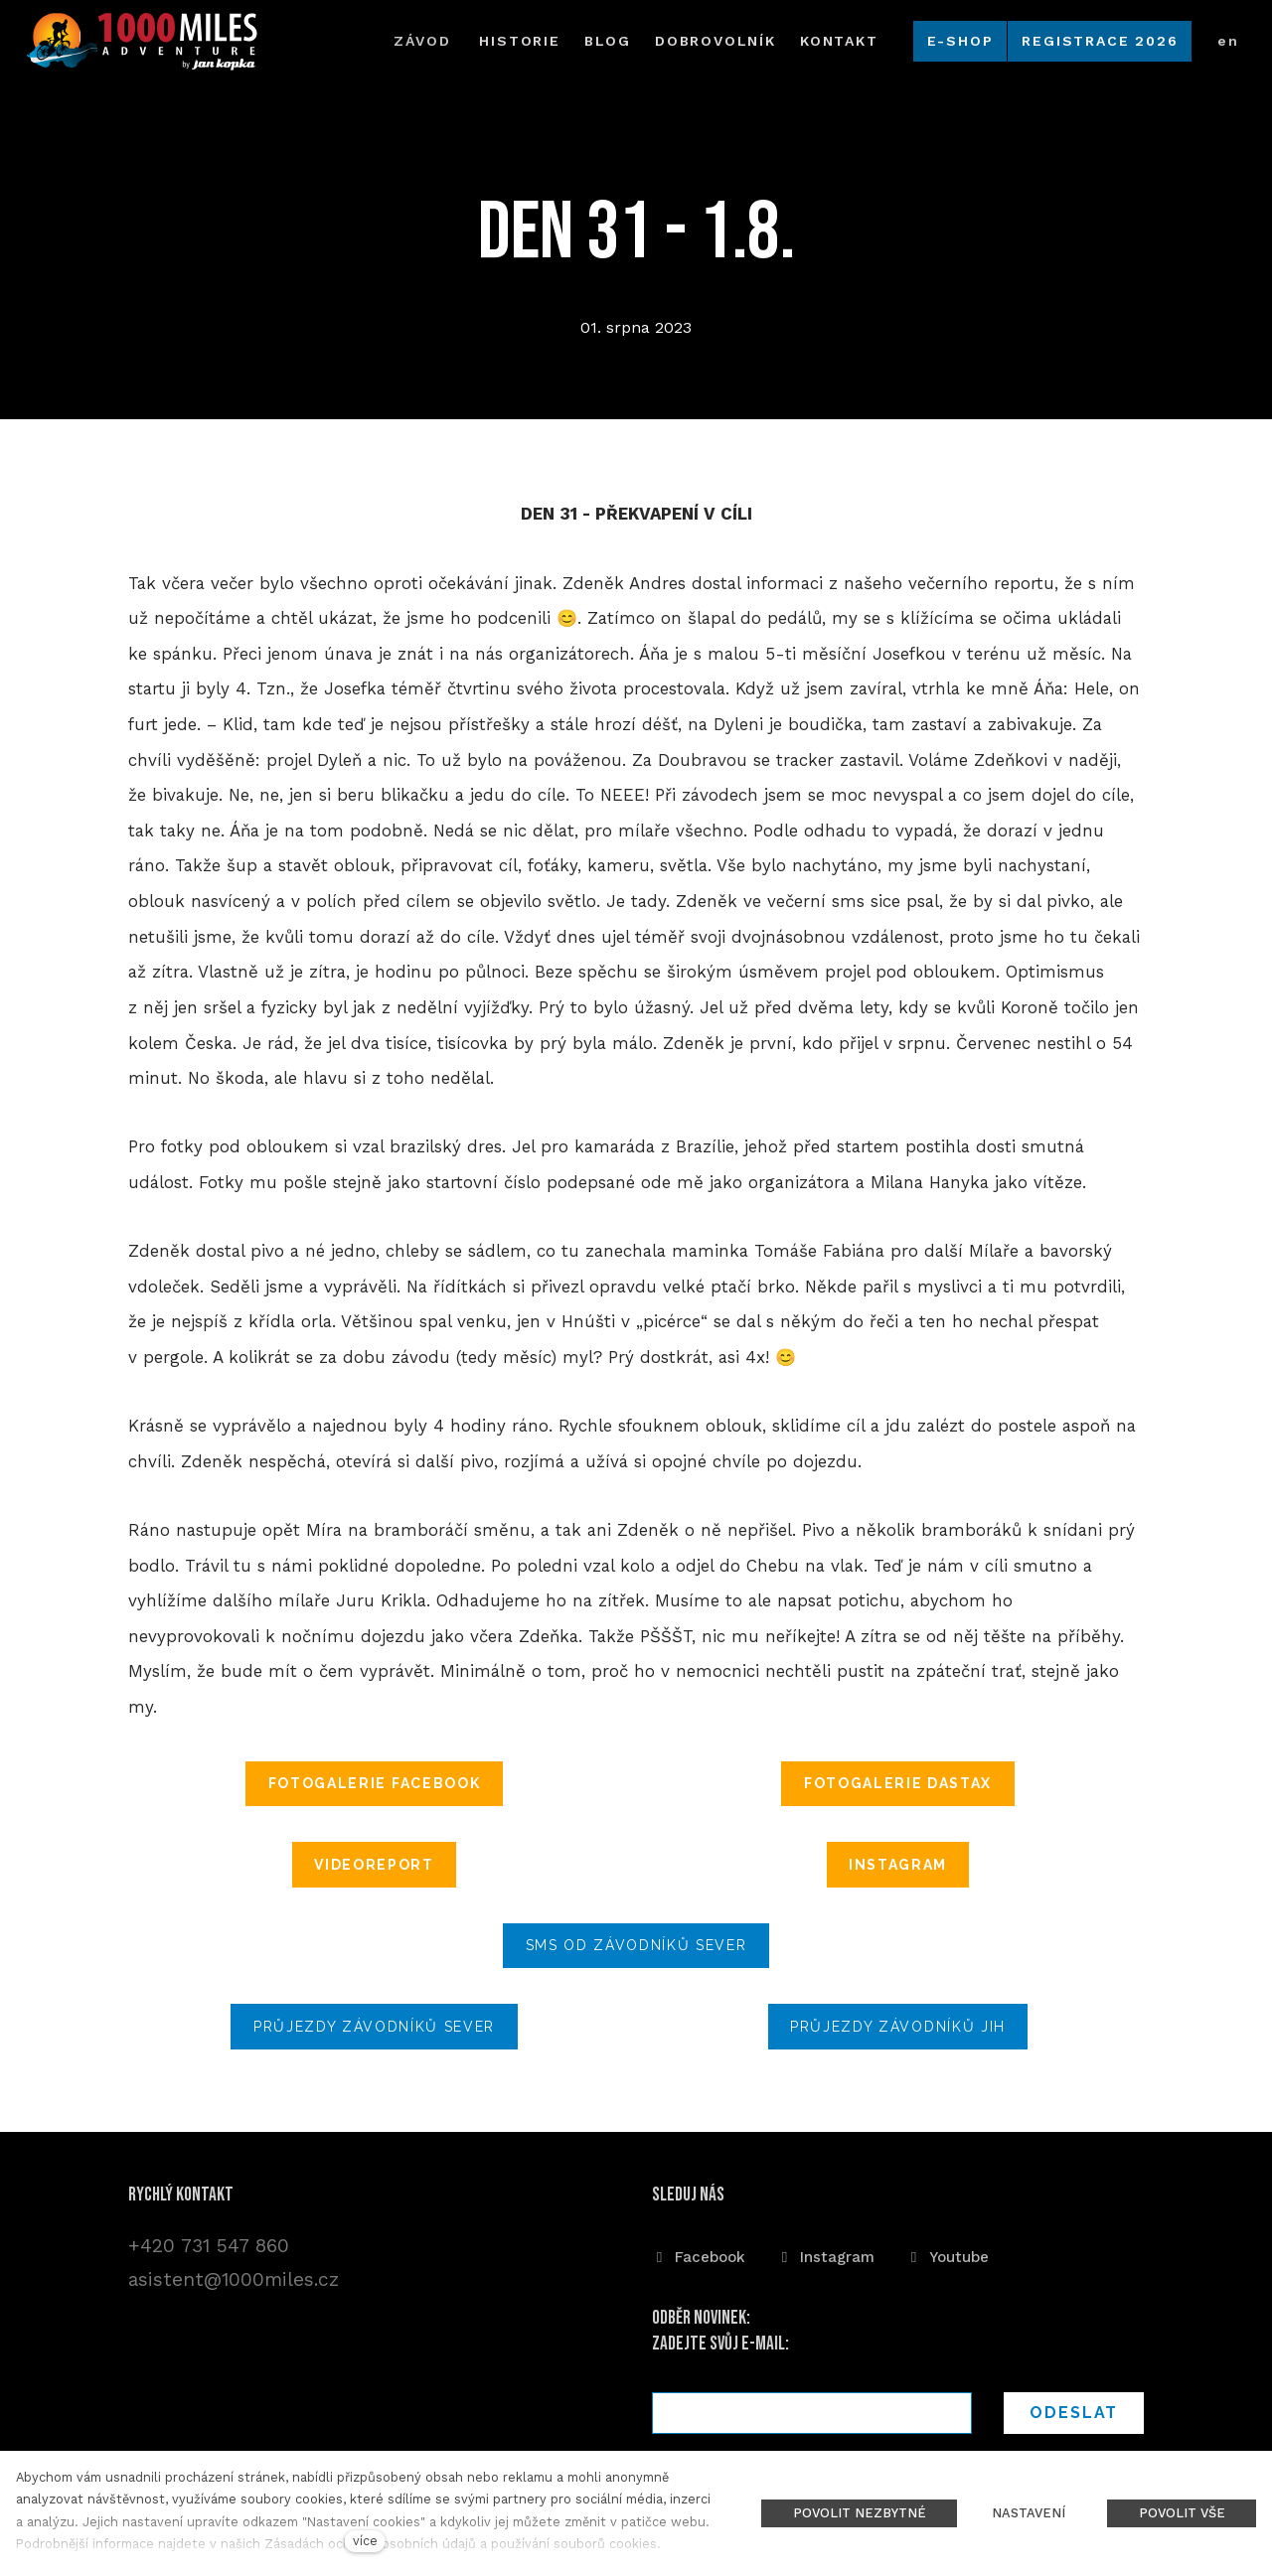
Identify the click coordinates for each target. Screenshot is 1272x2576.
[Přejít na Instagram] (825, 2255)
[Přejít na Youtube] (947, 2255)
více (365, 2540)
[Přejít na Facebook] (698, 2255)
